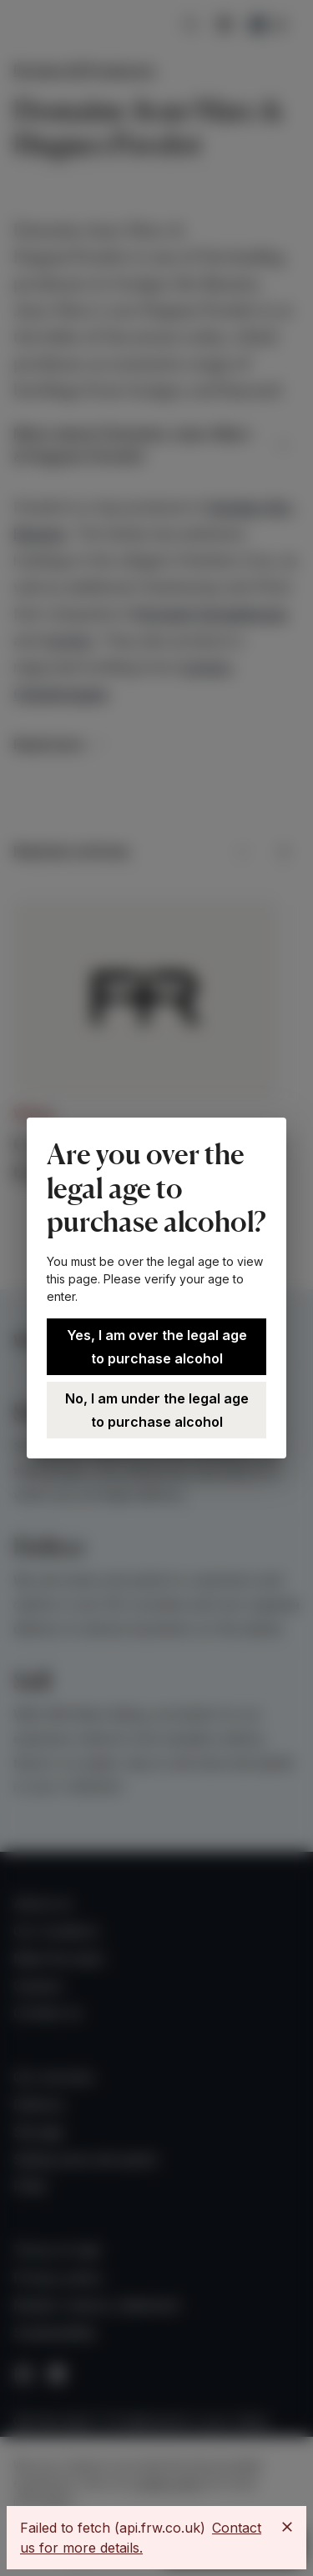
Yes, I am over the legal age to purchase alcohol (157, 1347)
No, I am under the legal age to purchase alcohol (157, 1410)
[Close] (287, 2526)
